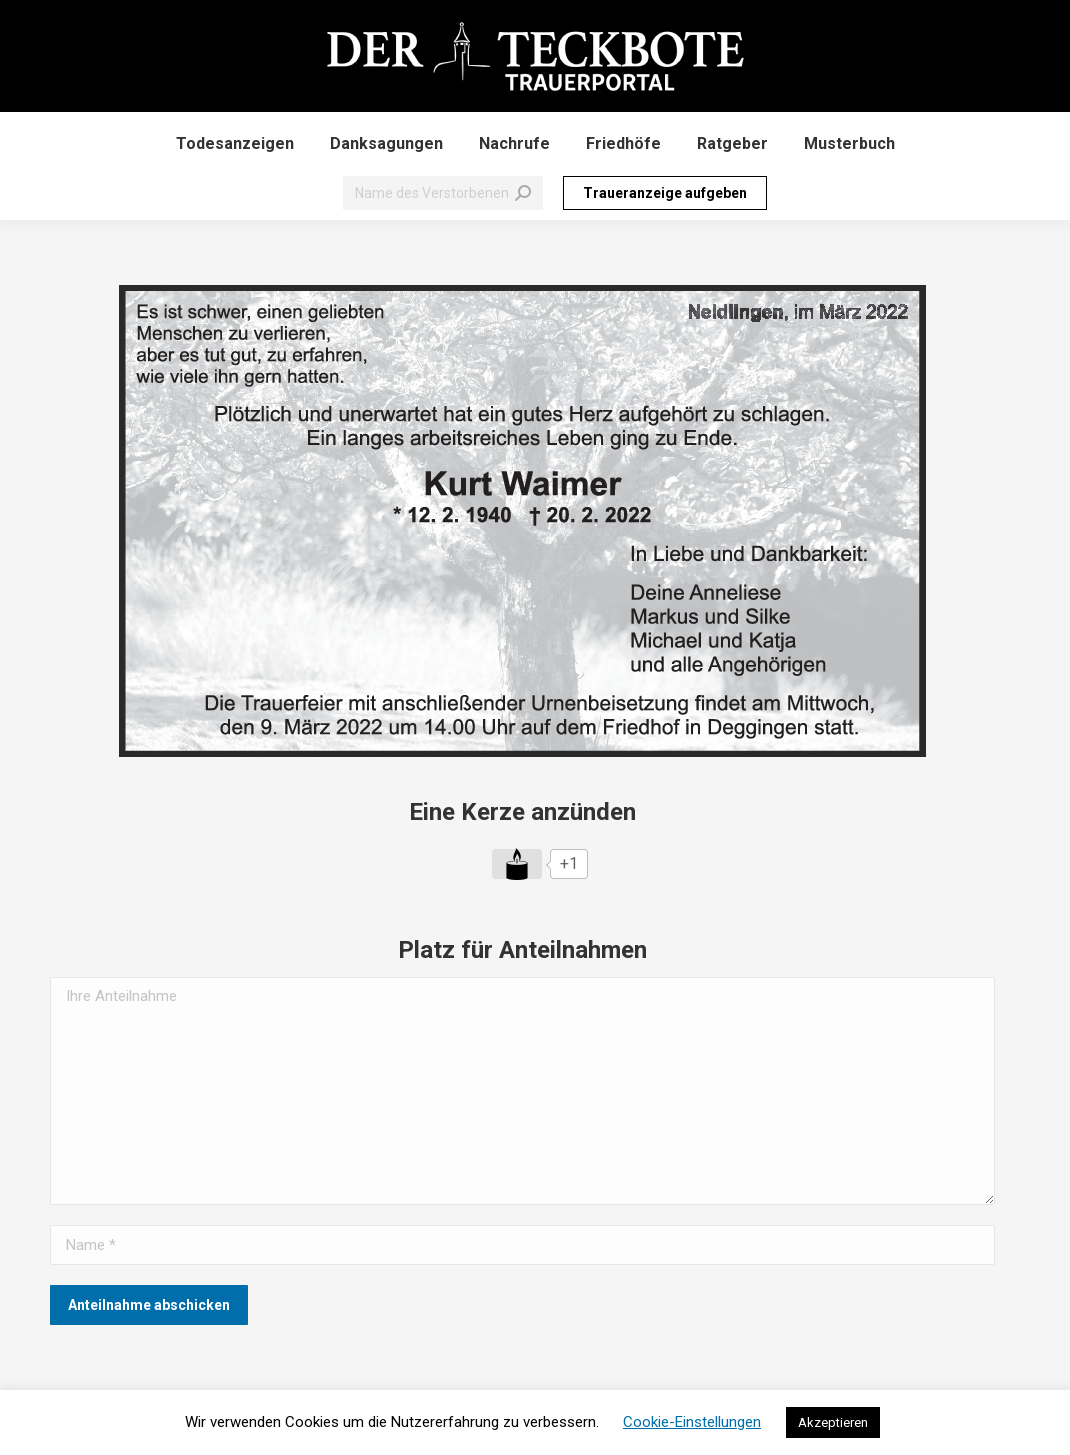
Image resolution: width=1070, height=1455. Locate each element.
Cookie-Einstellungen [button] (692, 1422)
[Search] (443, 193)
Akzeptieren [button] (833, 1422)
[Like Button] (517, 864)
